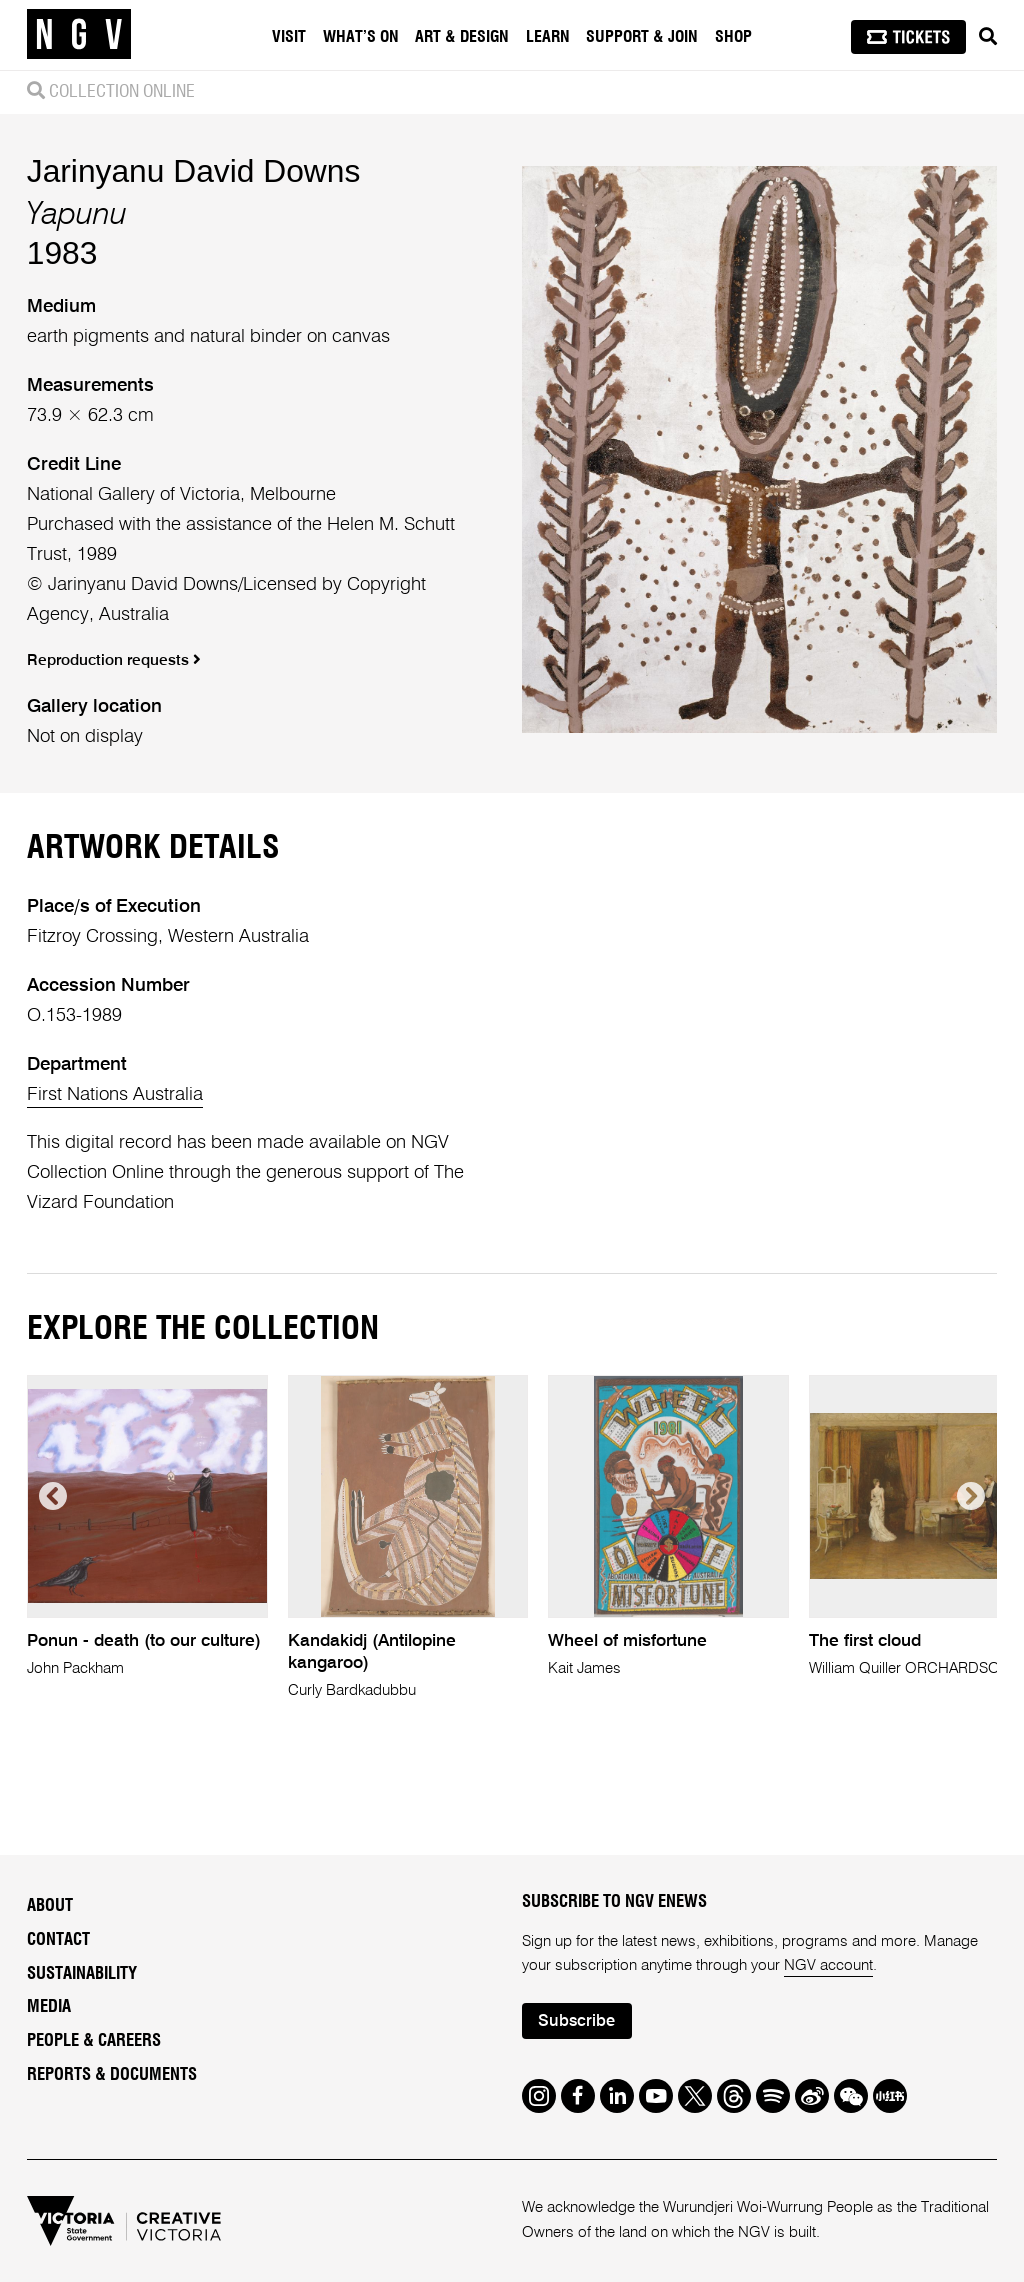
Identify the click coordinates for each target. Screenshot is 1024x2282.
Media (49, 2007)
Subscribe (576, 2021)
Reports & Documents (112, 2075)
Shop (733, 37)
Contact (58, 1940)
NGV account (828, 1965)
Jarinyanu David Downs (194, 171)
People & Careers (94, 2041)
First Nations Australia (115, 1095)
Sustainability (82, 1974)
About (50, 1906)
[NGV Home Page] (79, 35)
